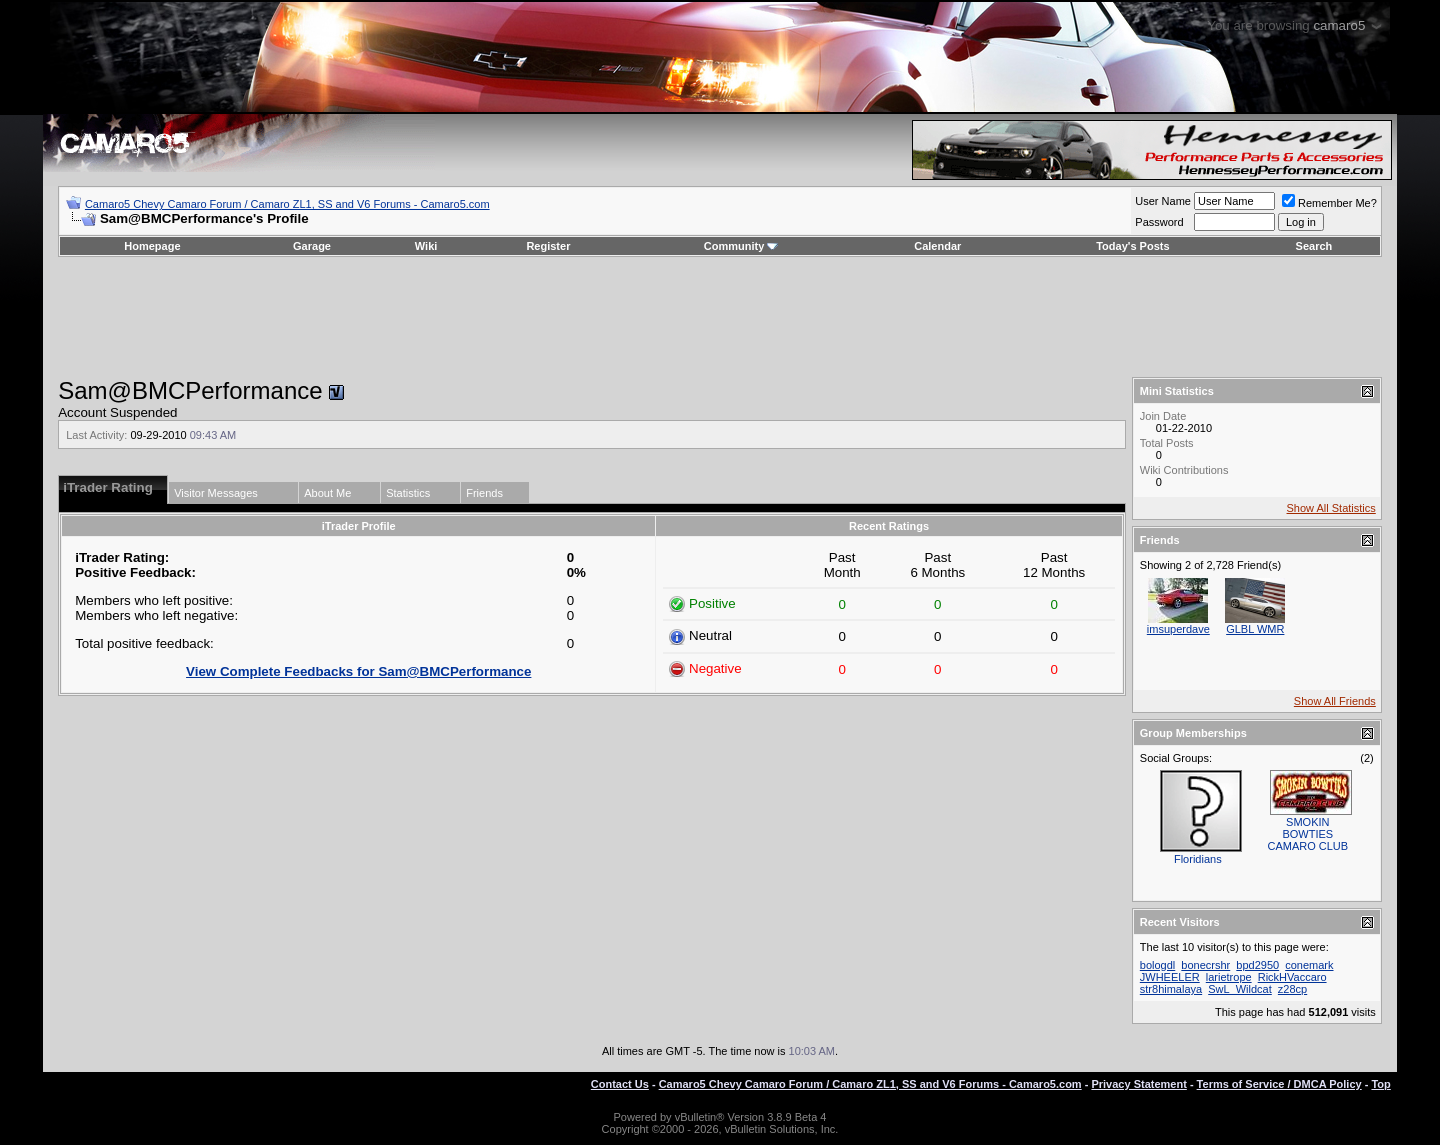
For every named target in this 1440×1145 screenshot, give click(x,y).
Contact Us (620, 1084)
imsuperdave (1178, 629)
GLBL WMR (1255, 629)
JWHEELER (1170, 977)
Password (1159, 222)
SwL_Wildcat (1240, 989)
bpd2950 (1257, 965)
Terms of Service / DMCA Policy (1279, 1084)
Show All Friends (1335, 701)
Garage (312, 246)
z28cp (1292, 989)
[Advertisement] (720, 317)
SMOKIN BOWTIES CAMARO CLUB (1307, 834)
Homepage (152, 246)
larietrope (1229, 977)
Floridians (1198, 859)
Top (1380, 1084)
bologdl (1157, 965)
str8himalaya (1171, 989)
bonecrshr (1205, 965)
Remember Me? (1329, 203)
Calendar (937, 246)
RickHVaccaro (1292, 977)
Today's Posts (1132, 246)
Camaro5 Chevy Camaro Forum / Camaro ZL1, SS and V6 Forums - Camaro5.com (287, 204)
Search (1314, 246)
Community (741, 246)
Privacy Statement (1138, 1084)
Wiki (426, 246)
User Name (1163, 201)
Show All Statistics (1331, 508)
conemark (1309, 965)
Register (548, 246)
